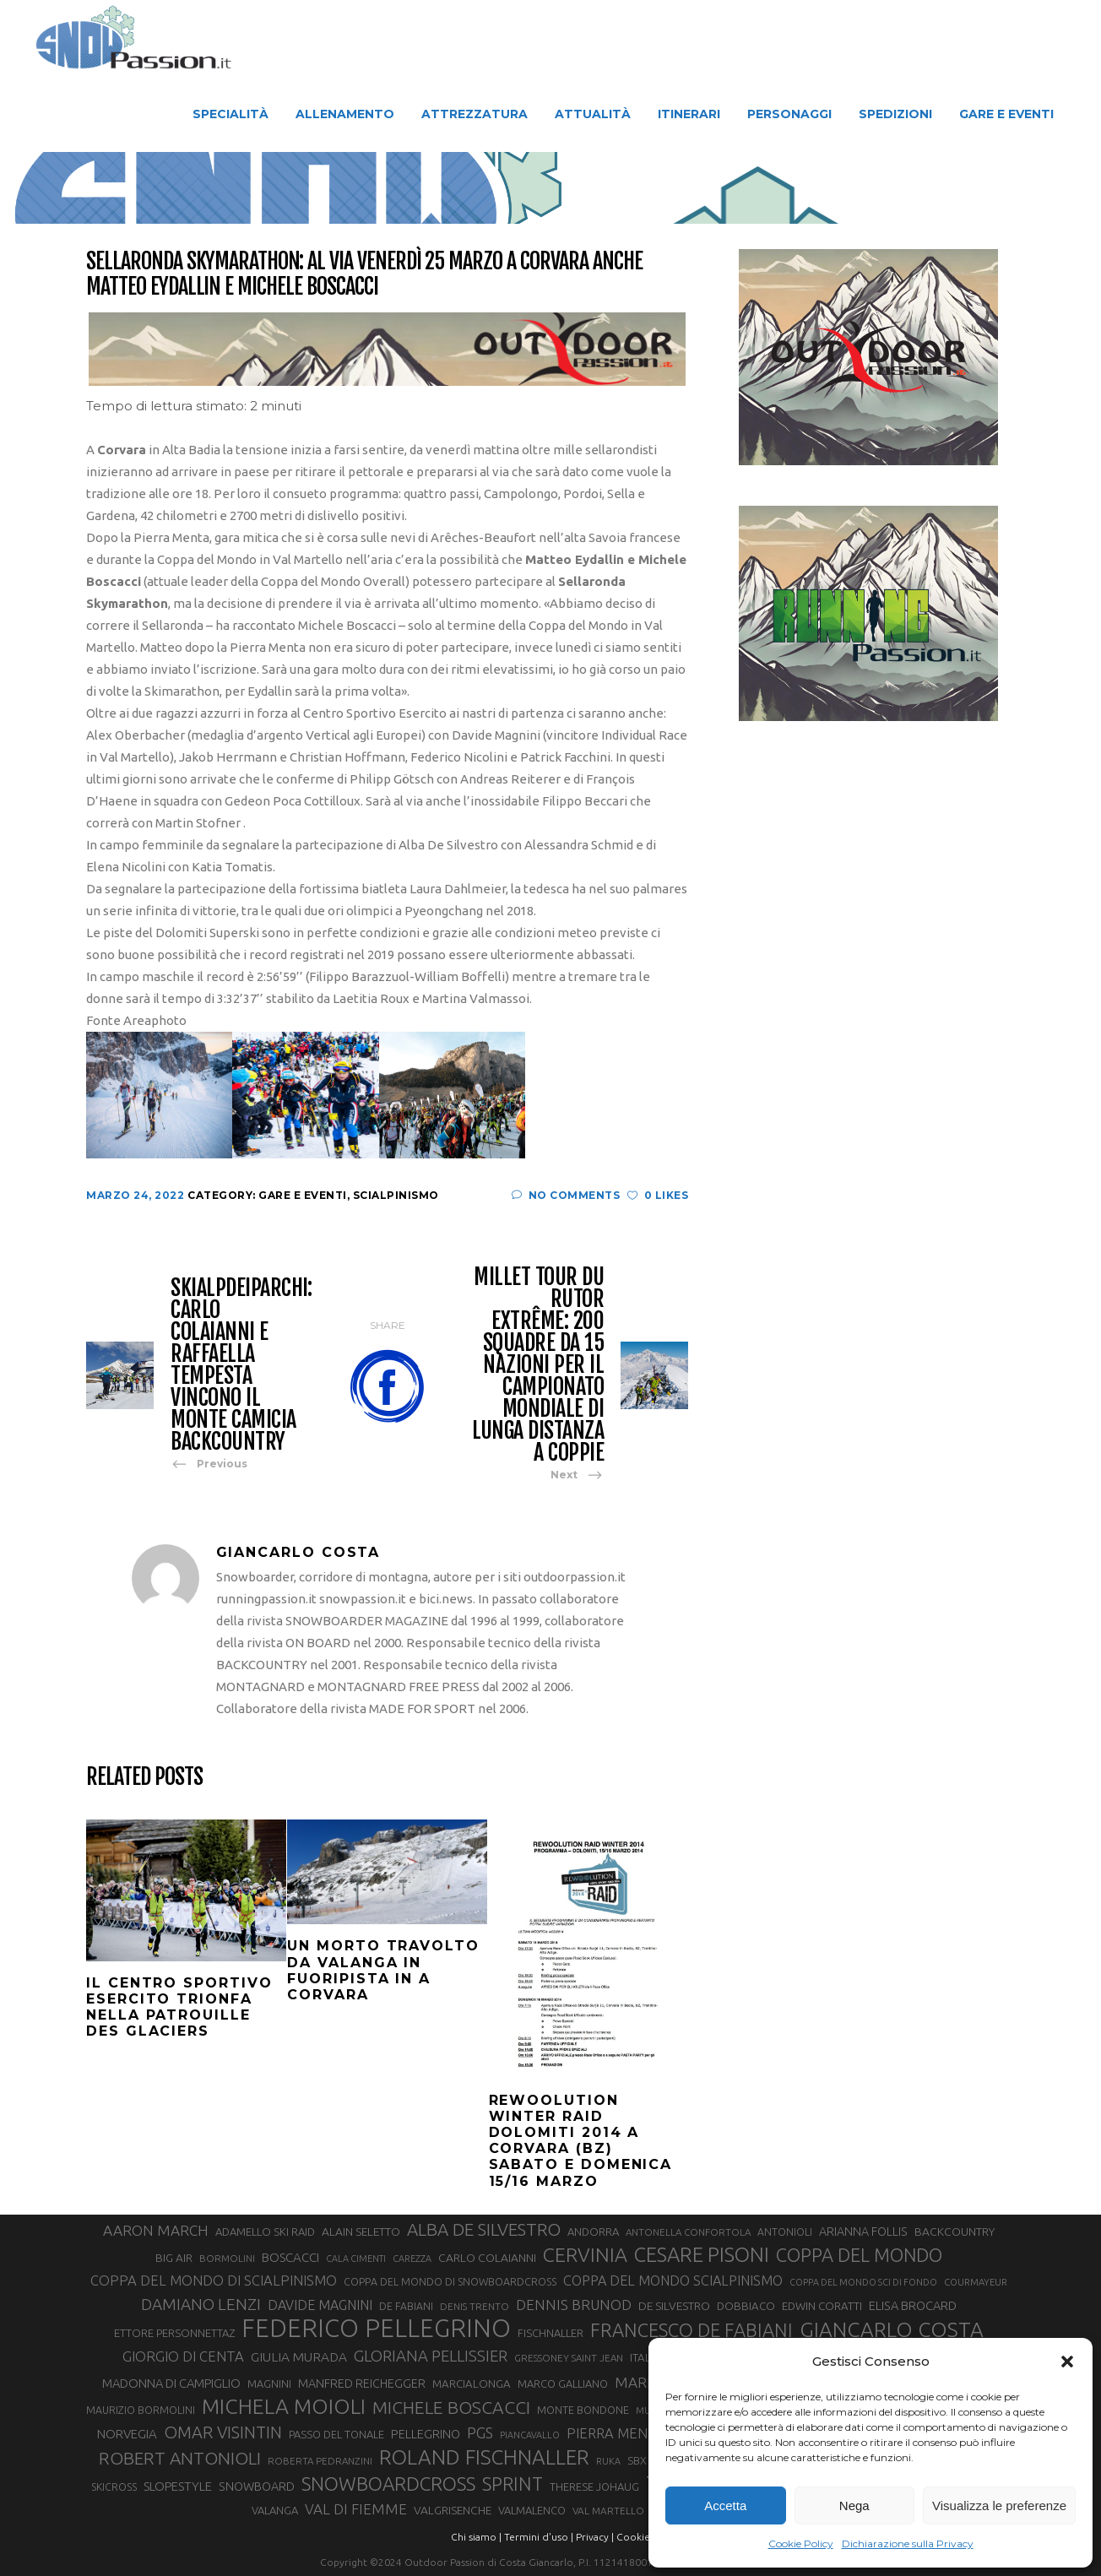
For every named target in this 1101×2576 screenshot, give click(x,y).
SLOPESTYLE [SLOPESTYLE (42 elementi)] (178, 2486)
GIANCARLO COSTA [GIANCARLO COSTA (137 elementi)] (892, 2329)
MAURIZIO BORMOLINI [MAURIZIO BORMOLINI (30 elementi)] (140, 2410)
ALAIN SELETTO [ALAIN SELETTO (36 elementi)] (361, 2231)
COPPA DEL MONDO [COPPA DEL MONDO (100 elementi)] (859, 2255)
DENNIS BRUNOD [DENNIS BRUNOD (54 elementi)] (574, 2305)
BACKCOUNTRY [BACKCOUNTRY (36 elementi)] (954, 2231)
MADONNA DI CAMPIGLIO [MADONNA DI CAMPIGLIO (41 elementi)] (171, 2383)
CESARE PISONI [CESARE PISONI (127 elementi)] (701, 2255)
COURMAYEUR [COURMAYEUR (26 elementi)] (975, 2282)
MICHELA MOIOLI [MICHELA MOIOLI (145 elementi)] (284, 2406)
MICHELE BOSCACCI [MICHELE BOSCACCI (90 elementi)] (451, 2407)
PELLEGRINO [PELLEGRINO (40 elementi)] (425, 2434)
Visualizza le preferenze (999, 2505)
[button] (1067, 2361)
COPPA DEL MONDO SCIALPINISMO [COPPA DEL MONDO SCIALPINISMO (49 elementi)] (673, 2280)
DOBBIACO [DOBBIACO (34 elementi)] (746, 2306)
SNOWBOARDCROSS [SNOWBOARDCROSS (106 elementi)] (388, 2483)
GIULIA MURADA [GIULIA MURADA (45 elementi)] (299, 2357)
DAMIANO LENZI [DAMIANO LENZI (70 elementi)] (201, 2304)
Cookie (633, 2536)
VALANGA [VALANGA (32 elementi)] (275, 2510)
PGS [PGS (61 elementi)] (480, 2432)
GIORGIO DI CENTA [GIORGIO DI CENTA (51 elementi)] (183, 2356)
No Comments (566, 1195)
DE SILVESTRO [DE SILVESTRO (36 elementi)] (674, 2306)
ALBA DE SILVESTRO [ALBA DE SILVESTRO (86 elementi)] (484, 2229)
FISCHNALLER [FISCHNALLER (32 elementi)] (550, 2333)
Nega (854, 2505)
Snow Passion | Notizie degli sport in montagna (436, 169)
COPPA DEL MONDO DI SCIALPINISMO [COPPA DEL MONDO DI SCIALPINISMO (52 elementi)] (213, 2280)
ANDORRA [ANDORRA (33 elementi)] (593, 2231)
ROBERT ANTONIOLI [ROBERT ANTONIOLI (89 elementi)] (180, 2458)
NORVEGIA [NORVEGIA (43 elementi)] (127, 2434)
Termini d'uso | (538, 2536)
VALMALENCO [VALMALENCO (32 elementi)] (532, 2510)
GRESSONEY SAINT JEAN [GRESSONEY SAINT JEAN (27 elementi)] (568, 2357)
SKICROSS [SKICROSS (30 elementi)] (114, 2486)
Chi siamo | (476, 2536)
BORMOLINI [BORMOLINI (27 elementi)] (227, 2258)
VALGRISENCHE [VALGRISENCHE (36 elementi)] (452, 2510)
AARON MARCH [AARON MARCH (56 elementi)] (156, 2230)
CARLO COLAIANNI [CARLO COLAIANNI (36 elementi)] (487, 2257)
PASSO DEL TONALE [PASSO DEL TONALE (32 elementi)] (336, 2434)
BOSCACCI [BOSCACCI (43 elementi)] (290, 2257)
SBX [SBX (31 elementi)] (637, 2460)
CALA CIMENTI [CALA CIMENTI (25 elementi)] (356, 2258)
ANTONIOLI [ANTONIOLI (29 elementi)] (784, 2231)
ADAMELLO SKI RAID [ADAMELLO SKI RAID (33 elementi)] (265, 2231)
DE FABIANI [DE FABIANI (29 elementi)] (406, 2306)
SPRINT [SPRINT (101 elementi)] (512, 2483)
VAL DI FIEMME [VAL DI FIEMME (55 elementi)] (356, 2509)
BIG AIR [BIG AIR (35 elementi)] (174, 2257)
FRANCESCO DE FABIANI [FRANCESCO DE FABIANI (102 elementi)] (691, 2329)
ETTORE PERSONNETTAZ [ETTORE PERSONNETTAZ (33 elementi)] (174, 2333)
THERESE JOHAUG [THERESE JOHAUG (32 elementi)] (594, 2486)
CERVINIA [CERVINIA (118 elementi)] (585, 2254)
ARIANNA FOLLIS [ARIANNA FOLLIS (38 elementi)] (863, 2231)
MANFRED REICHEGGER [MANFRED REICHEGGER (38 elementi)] (362, 2383)
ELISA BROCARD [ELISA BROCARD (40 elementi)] (913, 2305)
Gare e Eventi (784, 169)
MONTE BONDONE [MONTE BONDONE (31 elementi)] (583, 2410)
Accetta (725, 2505)
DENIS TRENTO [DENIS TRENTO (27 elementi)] (474, 2306)
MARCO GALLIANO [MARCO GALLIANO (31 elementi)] (563, 2383)
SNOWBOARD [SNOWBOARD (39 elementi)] (257, 2486)
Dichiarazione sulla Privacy (908, 2543)
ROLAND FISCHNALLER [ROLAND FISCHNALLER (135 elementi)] (484, 2457)
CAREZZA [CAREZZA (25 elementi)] (412, 2258)
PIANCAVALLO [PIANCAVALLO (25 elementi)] (530, 2435)
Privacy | (595, 2536)
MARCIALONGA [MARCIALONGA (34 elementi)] (471, 2384)
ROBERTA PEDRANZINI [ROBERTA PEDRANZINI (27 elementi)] (320, 2460)
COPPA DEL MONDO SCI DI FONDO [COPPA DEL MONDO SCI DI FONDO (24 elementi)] (863, 2282)
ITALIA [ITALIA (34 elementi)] (645, 2357)
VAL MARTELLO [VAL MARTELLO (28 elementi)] (608, 2510)
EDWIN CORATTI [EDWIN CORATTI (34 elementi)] (822, 2306)
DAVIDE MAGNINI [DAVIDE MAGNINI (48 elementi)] (320, 2305)
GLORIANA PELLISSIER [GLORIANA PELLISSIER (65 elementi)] (430, 2355)
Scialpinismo (396, 1195)
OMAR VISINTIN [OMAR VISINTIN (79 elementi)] (223, 2432)
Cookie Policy (800, 2543)
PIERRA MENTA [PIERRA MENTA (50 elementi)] (615, 2433)
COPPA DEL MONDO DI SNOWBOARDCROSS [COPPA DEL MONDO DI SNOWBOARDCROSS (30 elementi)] (450, 2281)
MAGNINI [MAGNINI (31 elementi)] (269, 2383)
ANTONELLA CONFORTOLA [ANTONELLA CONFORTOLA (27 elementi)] (688, 2231)
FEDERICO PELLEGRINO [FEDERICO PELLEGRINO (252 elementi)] (376, 2329)
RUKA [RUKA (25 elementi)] (608, 2461)
